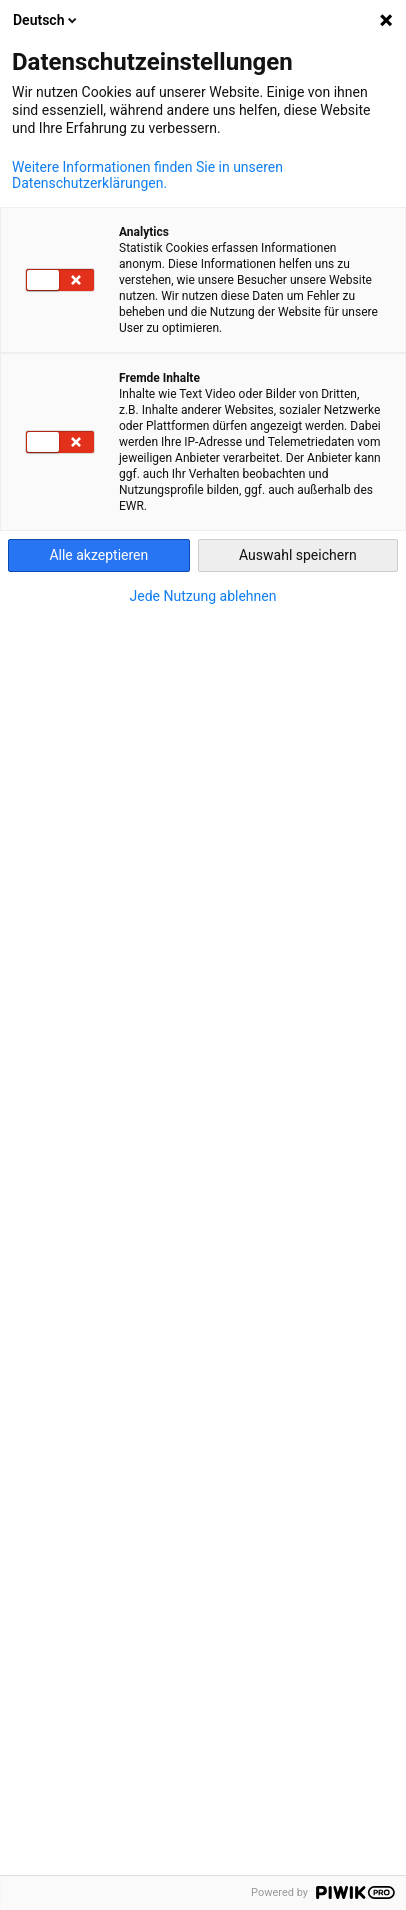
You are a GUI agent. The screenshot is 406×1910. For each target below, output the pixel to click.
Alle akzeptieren (98, 555)
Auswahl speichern (298, 555)
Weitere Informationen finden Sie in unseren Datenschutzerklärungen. (147, 175)
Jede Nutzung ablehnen (203, 596)
